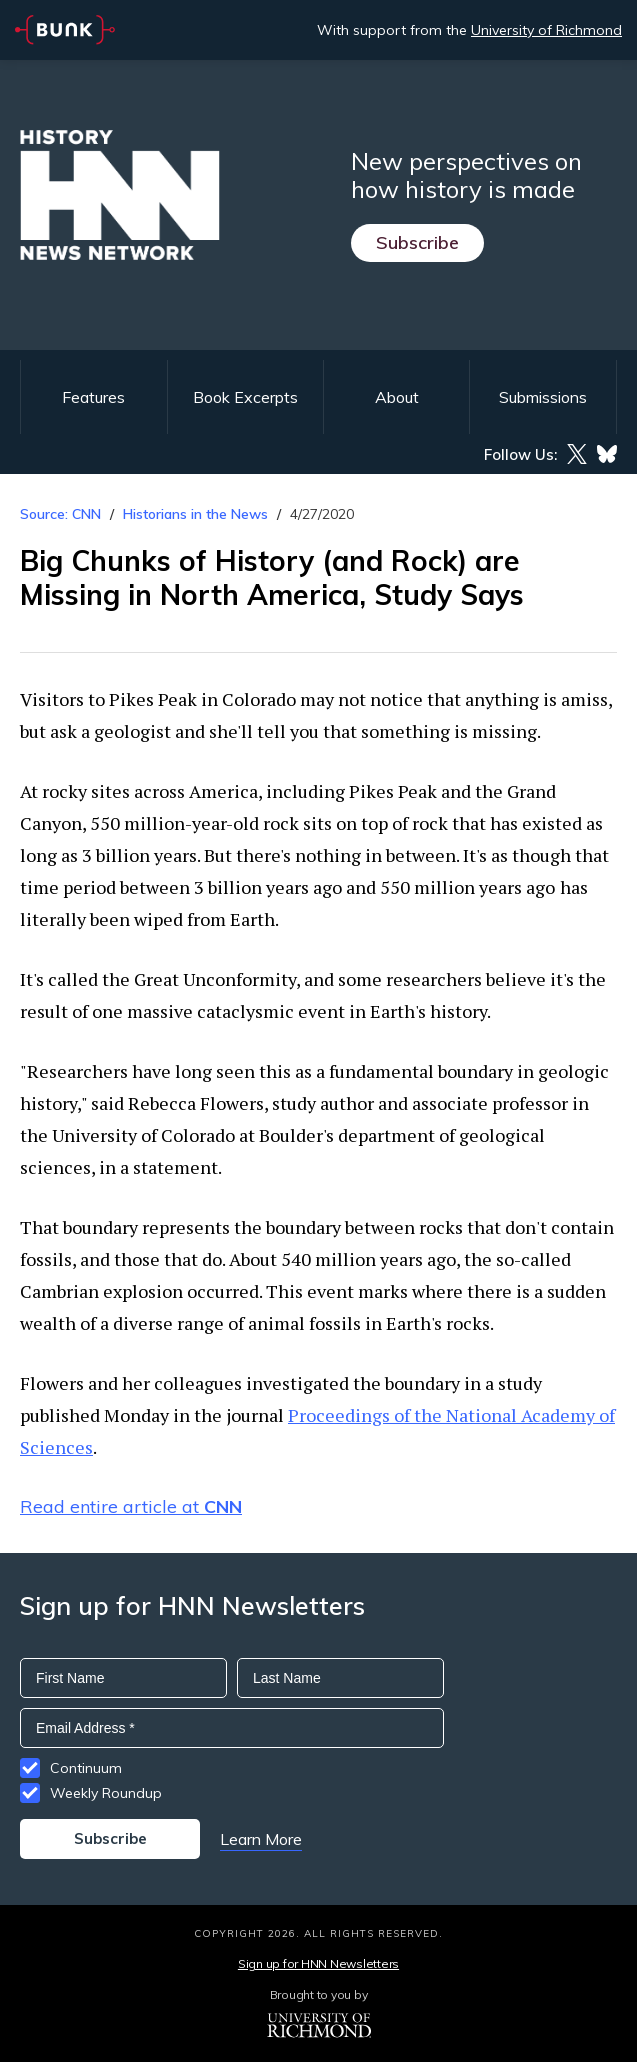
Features (93, 397)
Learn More (261, 1839)
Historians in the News (195, 514)
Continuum (86, 1768)
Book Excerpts (245, 397)
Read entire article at (131, 1506)
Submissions (543, 397)
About (397, 397)
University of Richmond (546, 30)
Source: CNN (60, 514)
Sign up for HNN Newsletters (318, 1963)
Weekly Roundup (106, 1793)
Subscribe (417, 242)
